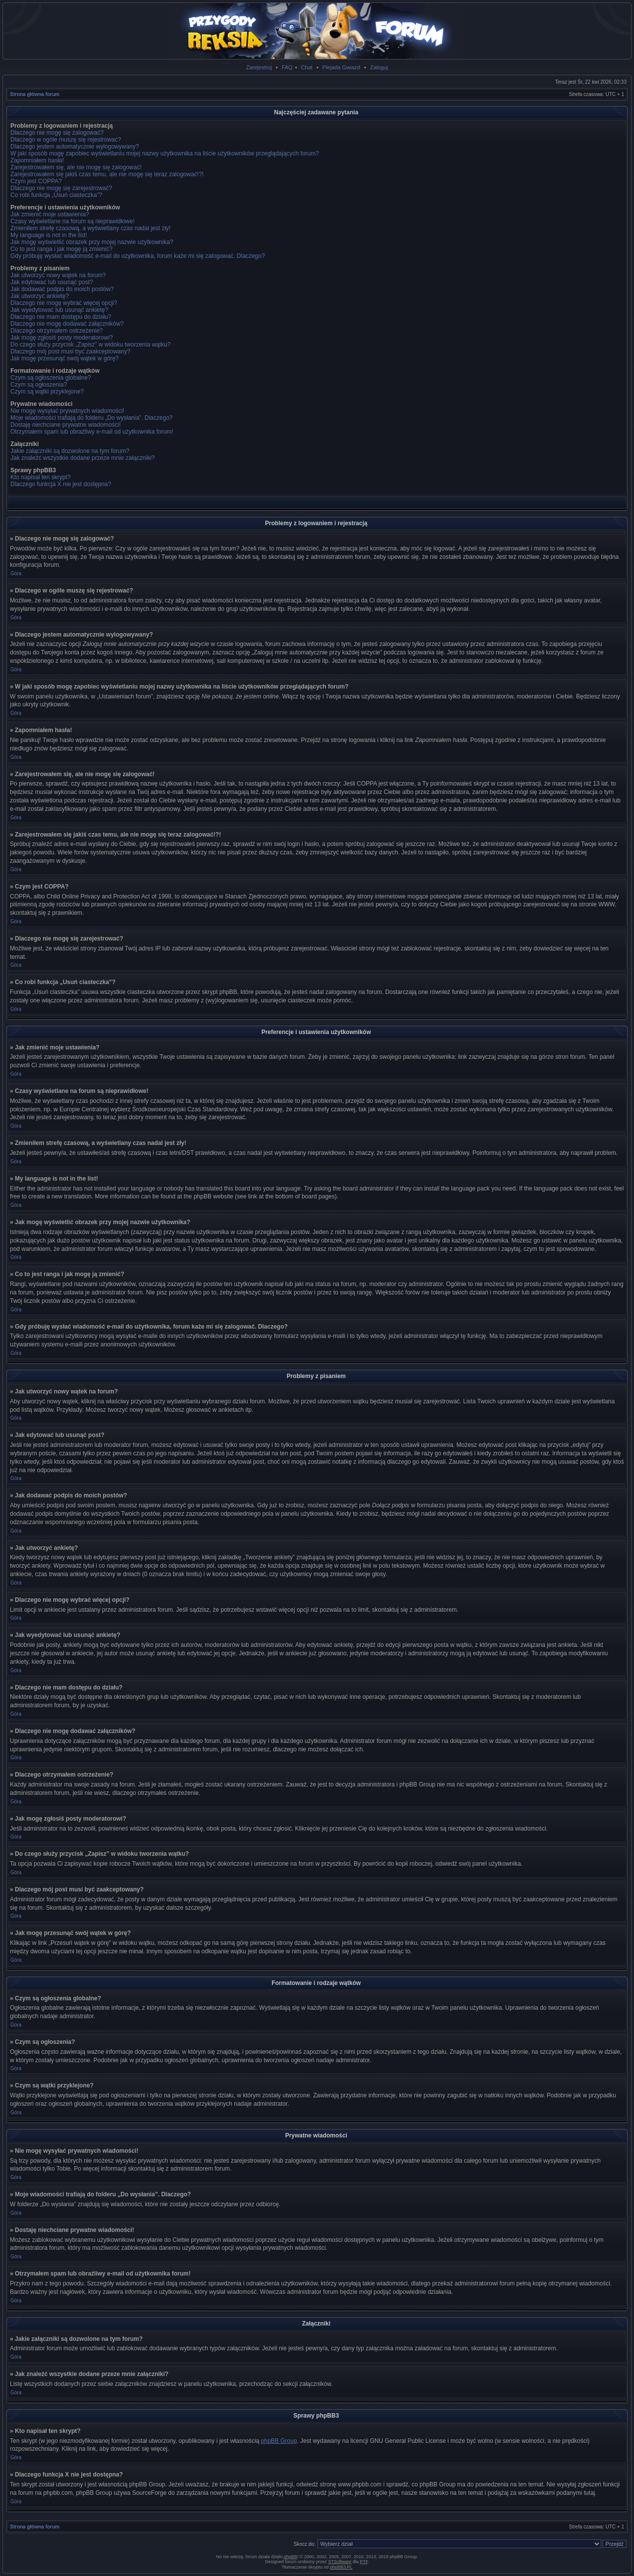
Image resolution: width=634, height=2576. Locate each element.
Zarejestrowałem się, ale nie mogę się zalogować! (76, 167)
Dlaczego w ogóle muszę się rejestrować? (65, 139)
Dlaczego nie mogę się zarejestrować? (61, 188)
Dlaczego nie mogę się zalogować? (57, 132)
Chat (307, 67)
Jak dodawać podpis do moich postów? (62, 289)
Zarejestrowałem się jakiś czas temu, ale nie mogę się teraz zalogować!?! (107, 174)
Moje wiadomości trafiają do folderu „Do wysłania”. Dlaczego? (91, 417)
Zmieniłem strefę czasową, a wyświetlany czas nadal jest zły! (90, 228)
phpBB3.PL (341, 2567)
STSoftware (340, 2561)
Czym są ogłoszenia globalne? (50, 377)
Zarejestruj (259, 67)
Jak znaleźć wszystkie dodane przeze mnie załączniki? (82, 457)
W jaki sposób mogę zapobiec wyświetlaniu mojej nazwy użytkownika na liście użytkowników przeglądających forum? (164, 153)
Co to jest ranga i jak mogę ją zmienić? (61, 249)
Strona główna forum (34, 94)
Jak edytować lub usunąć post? (51, 282)
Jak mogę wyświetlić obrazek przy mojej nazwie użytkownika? (91, 242)
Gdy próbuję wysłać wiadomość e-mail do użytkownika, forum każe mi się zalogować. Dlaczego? (137, 255)
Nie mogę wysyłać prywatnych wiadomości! (67, 410)
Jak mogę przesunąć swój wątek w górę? (64, 358)
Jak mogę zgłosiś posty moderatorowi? (61, 337)
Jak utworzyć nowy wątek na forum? (58, 275)
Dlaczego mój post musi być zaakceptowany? (70, 351)
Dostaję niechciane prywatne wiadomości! (65, 424)
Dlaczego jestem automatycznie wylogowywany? (74, 146)
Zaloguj (379, 67)
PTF (364, 2561)
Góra (15, 573)
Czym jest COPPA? (36, 181)
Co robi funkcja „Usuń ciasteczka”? (56, 195)
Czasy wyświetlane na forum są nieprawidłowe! (72, 221)
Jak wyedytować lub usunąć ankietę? (59, 309)
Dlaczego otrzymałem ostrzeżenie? (56, 330)
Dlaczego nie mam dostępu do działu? (60, 316)
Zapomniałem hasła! (37, 160)
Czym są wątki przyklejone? (47, 391)
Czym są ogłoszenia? (38, 384)
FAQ (287, 67)
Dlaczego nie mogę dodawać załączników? (67, 323)
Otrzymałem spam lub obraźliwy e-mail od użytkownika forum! (91, 431)
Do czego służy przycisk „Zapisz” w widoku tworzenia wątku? (90, 344)
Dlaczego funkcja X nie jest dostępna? (60, 484)
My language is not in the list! (48, 235)
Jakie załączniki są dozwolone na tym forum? (69, 450)
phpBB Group (279, 2440)
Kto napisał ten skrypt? (40, 477)
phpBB (290, 2556)
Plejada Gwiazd (341, 67)
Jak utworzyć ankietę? (39, 296)
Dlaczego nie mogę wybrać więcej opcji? (63, 302)
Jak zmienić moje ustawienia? (49, 214)
